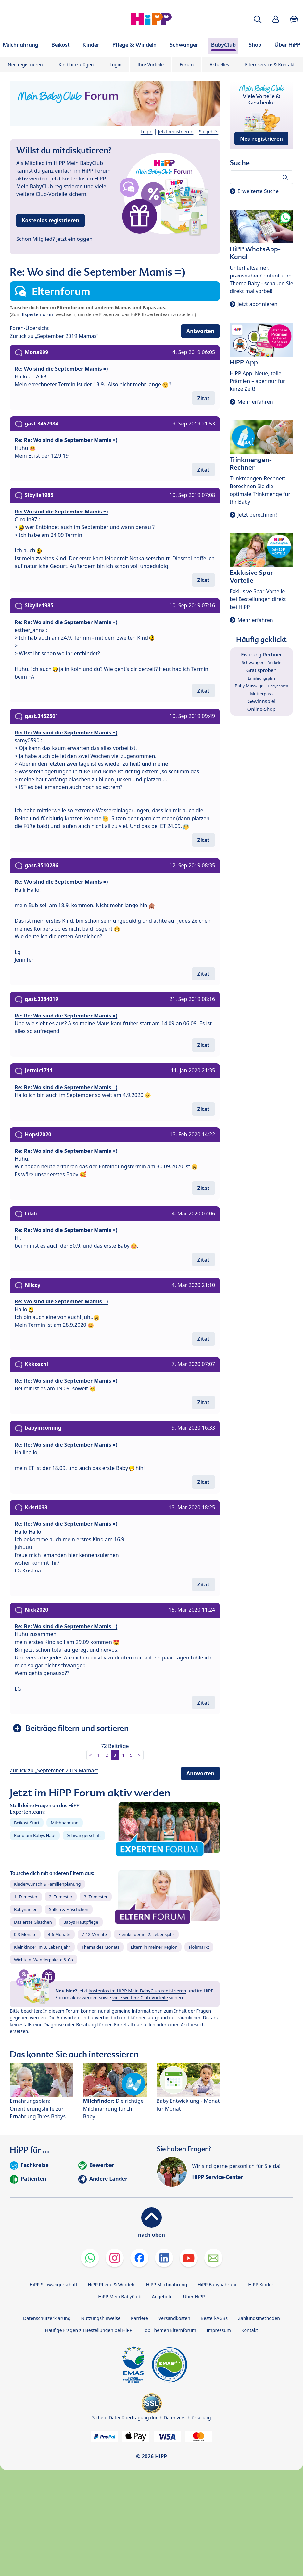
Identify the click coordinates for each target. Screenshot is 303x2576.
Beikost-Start (26, 1823)
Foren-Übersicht (29, 328)
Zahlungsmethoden (259, 2318)
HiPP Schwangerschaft (53, 2284)
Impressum (219, 2330)
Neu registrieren (25, 64)
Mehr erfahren (255, 401)
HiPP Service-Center (217, 2177)
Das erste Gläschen (33, 1922)
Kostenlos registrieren (50, 220)
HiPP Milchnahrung (166, 2284)
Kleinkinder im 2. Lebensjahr (146, 1934)
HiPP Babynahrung (217, 2284)
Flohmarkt (199, 1947)
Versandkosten (174, 2318)
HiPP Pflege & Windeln (111, 2284)
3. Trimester (95, 1897)
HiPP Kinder (260, 2284)
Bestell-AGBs (214, 2318)
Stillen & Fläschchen (68, 1909)
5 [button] (131, 1755)
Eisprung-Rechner (261, 654)
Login (116, 64)
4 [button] (123, 1755)
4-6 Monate (59, 1934)
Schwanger (253, 662)
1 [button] (98, 1755)
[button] (257, 19)
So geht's (209, 132)
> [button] (139, 1755)
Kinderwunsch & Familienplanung (47, 1884)
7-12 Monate (94, 1934)
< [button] (90, 1755)
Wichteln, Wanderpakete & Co (43, 1960)
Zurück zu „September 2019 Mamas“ (54, 335)
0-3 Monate (25, 1934)
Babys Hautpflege (80, 1922)
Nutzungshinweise (100, 2318)
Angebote (162, 2296)
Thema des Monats (100, 1947)
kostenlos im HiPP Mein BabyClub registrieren (137, 1991)
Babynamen (26, 1909)
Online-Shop (261, 709)
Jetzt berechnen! (257, 514)
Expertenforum (38, 314)
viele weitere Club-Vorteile (140, 1997)
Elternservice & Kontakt (270, 64)
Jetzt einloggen (74, 238)
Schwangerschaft (84, 1835)
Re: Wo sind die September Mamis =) (61, 368)
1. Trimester (26, 1897)
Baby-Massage (249, 686)
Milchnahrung (65, 1823)
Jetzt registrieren (176, 132)
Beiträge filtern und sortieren (77, 1728)
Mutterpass (261, 693)
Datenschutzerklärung (46, 2318)
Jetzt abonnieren (257, 304)
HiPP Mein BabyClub (119, 2296)
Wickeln (274, 662)
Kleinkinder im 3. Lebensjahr (42, 1947)
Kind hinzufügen (76, 64)
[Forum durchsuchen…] (261, 177)
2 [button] (107, 1755)
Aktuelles (219, 64)
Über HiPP (194, 2296)
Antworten (200, 331)
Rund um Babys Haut (35, 1835)
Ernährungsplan (261, 678)
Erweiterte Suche (258, 191)
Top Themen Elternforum (169, 2330)
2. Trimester (61, 1897)
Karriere (139, 2318)
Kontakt (249, 2330)
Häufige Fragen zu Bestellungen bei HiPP (88, 2330)
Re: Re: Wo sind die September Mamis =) (66, 440)
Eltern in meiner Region (154, 1947)
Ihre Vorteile (150, 64)
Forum (187, 64)
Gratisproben (261, 670)
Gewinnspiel (261, 701)
